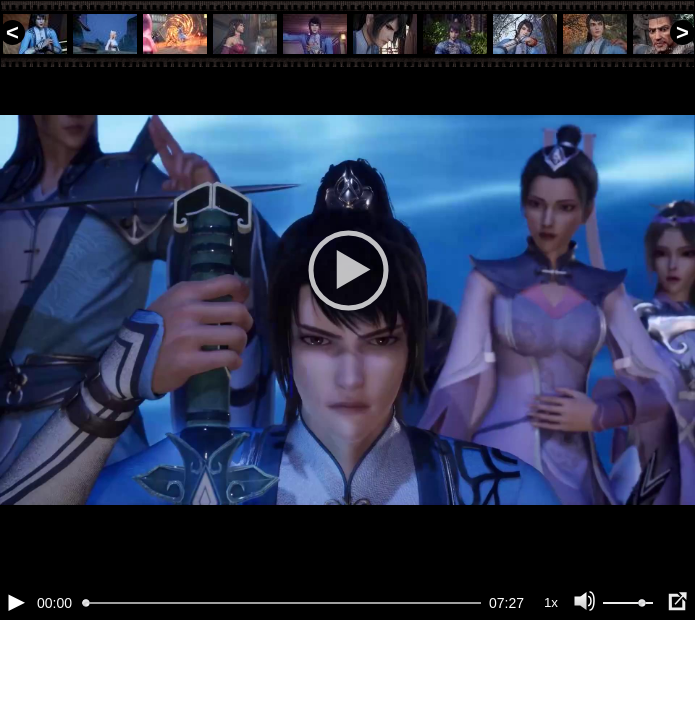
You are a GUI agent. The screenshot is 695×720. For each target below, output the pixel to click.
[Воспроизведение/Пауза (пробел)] (16, 670)
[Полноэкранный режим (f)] (677, 670)
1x (551, 670)
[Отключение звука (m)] (585, 670)
